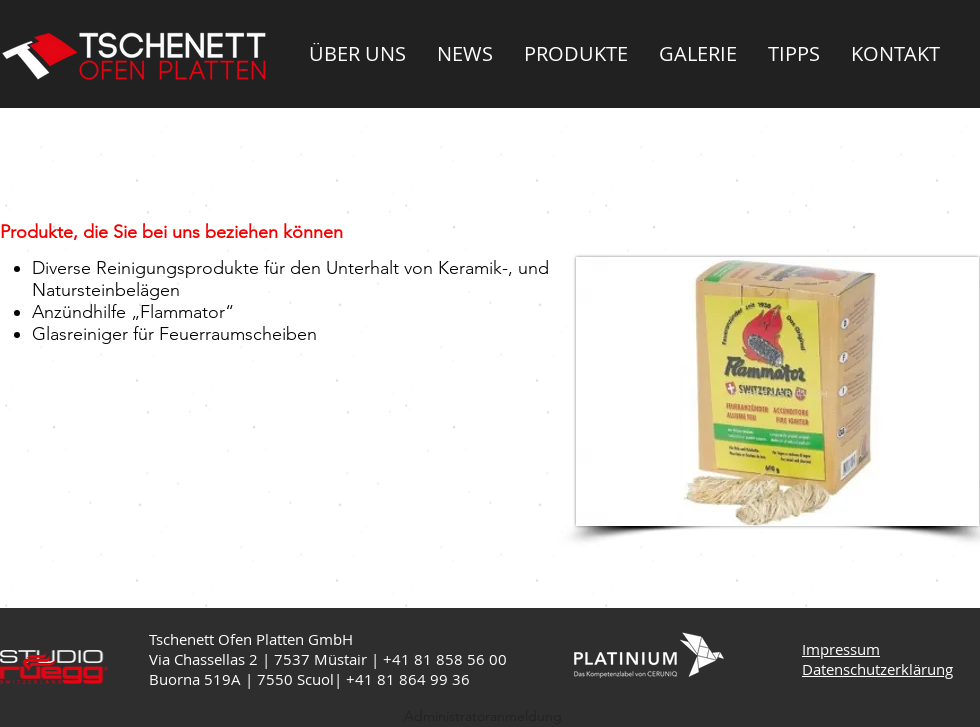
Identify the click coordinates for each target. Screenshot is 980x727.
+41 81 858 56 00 (445, 659)
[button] (357, 53)
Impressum (841, 649)
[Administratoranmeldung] (483, 717)
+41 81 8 (377, 679)
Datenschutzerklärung (877, 669)
